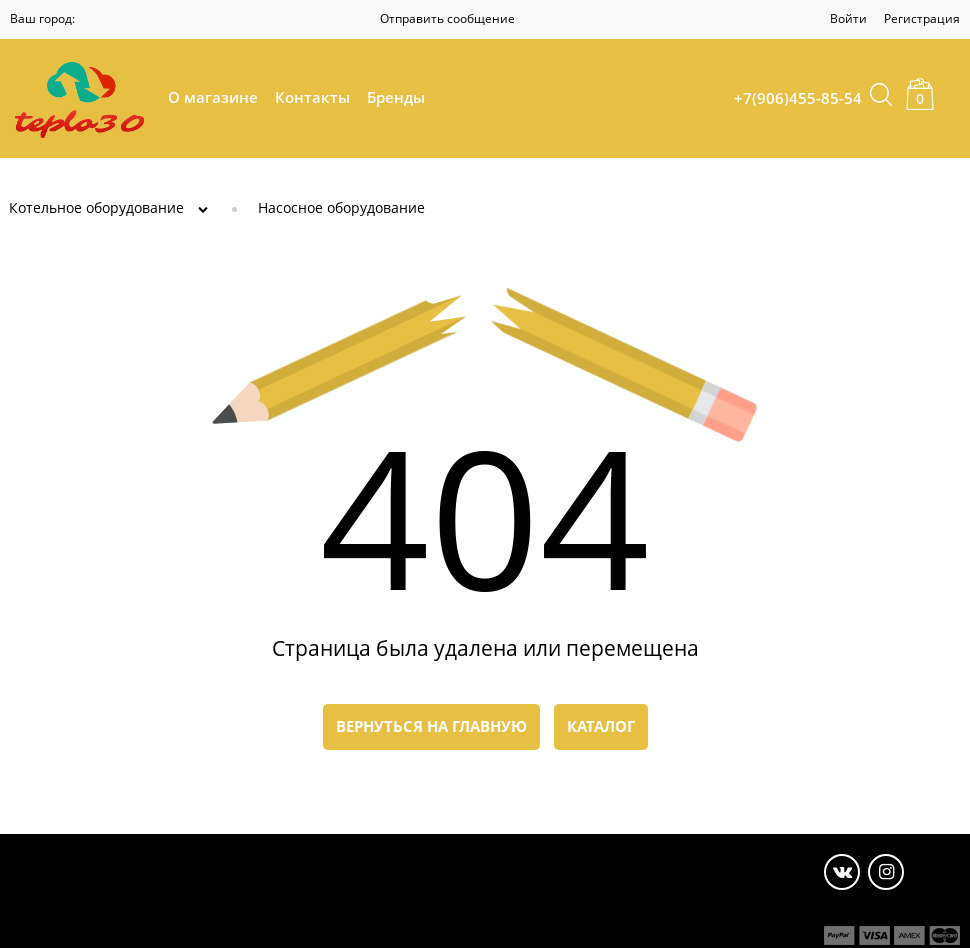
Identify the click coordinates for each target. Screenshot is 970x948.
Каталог (601, 726)
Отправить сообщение (447, 18)
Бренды (396, 97)
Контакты (312, 97)
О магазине (213, 97)
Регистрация (922, 18)
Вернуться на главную (431, 726)
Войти (848, 18)
